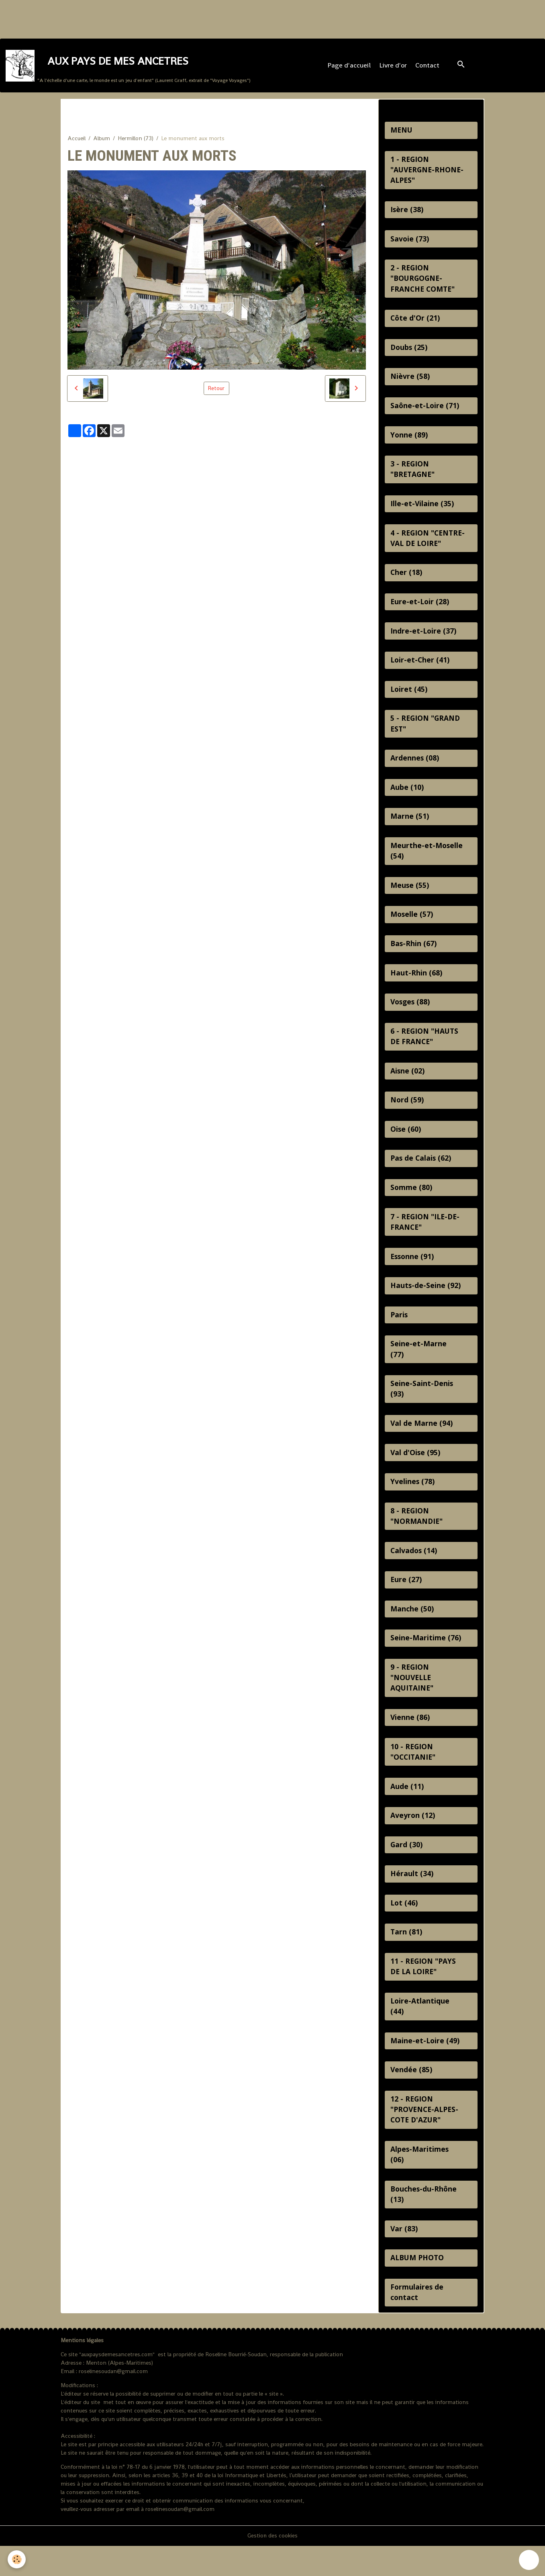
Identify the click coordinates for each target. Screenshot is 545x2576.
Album (101, 139)
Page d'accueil (349, 66)
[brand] (128, 66)
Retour (216, 390)
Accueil (76, 139)
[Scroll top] (529, 2560)
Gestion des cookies (272, 2565)
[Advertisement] (146, 18)
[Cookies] (17, 2559)
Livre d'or (393, 66)
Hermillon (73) (135, 139)
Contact (427, 66)
